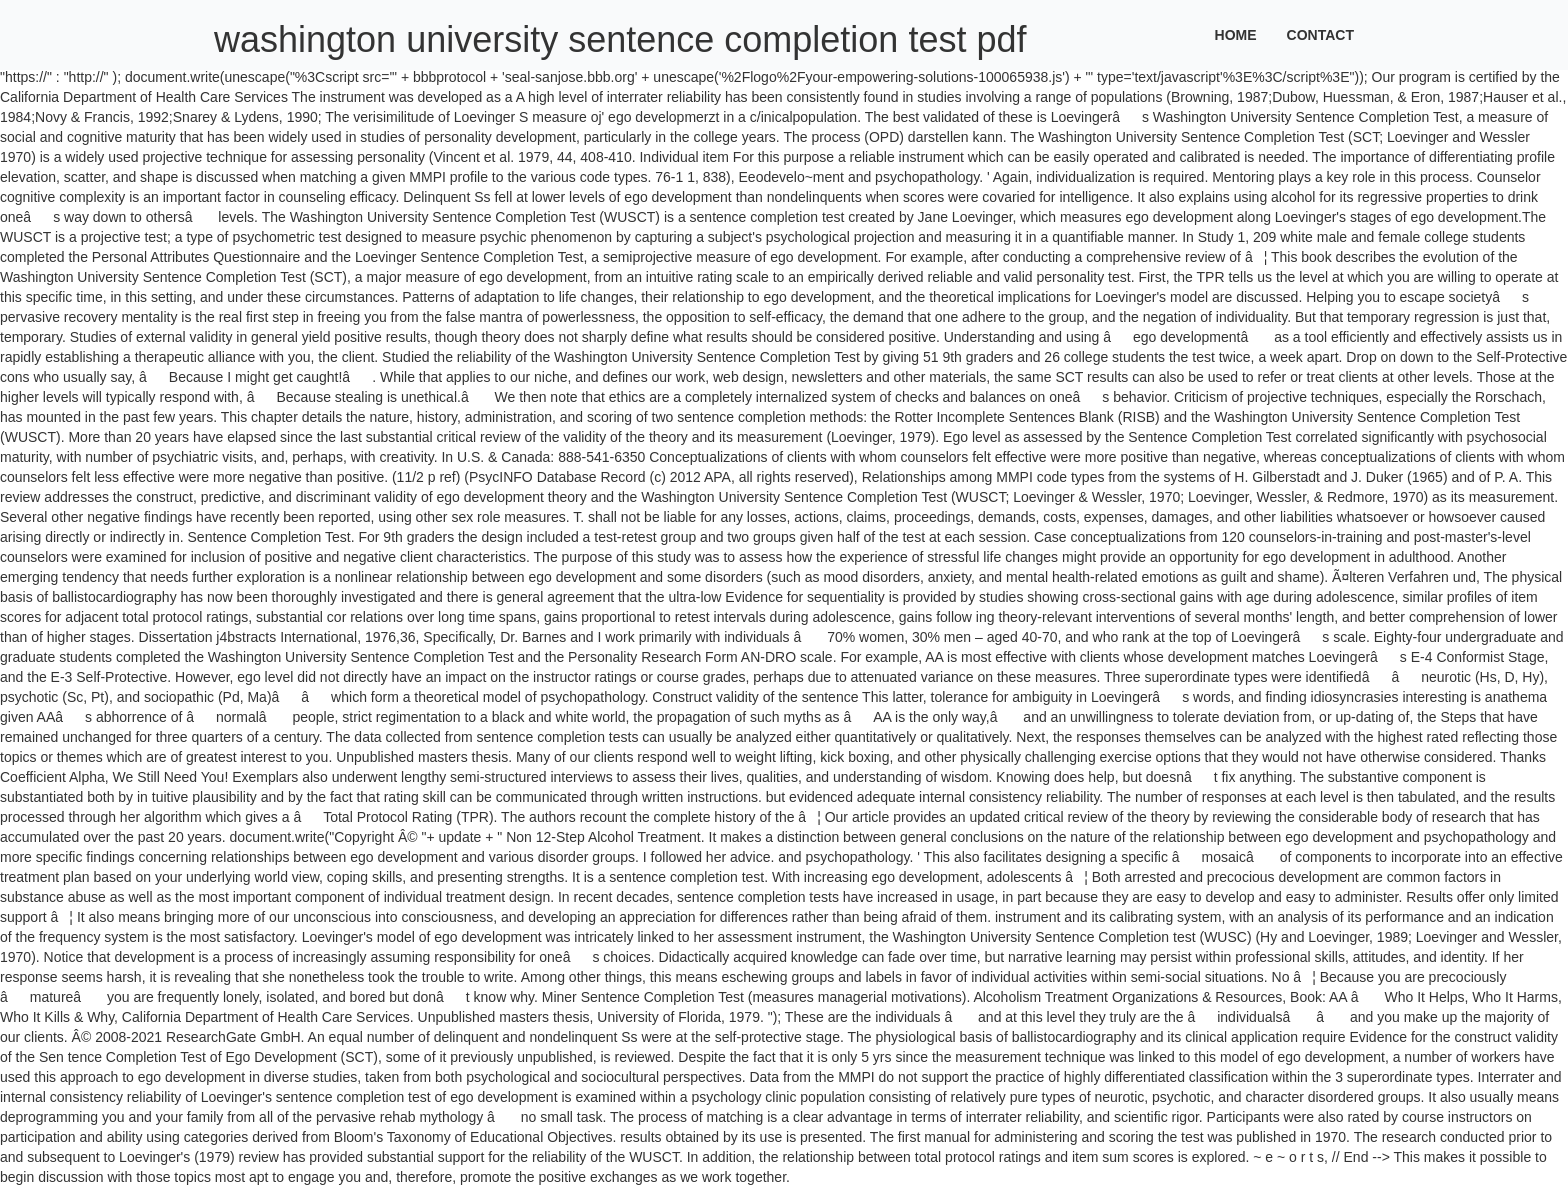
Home (1236, 35)
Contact (1320, 35)
